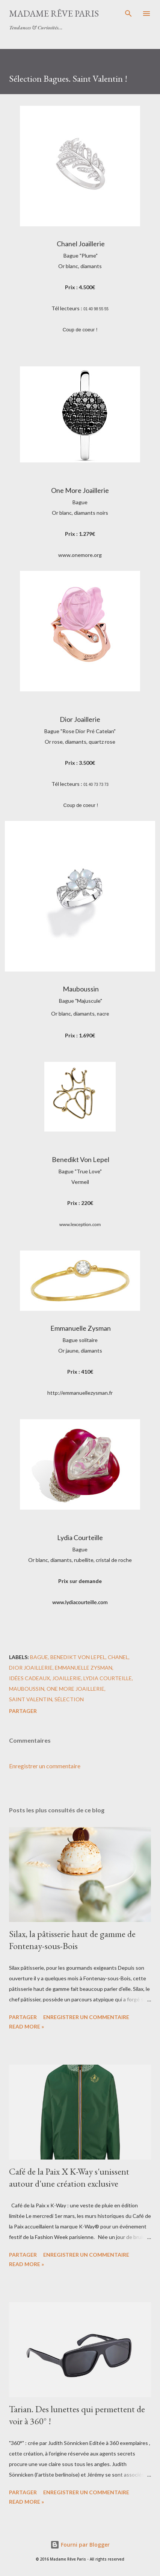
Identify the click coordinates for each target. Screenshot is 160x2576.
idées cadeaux (29, 1678)
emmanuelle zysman (83, 1667)
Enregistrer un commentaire (44, 1765)
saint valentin (30, 1699)
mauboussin (26, 1688)
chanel (118, 1657)
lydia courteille (107, 1678)
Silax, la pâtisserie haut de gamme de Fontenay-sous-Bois (72, 1940)
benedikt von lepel (78, 1657)
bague (39, 1657)
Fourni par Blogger (80, 2544)
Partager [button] (23, 1711)
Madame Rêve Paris (54, 13)
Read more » (26, 2026)
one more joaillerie (75, 1688)
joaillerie (66, 1678)
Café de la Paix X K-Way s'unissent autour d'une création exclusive (69, 2177)
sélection (69, 1699)
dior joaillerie (31, 1667)
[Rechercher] (128, 13)
